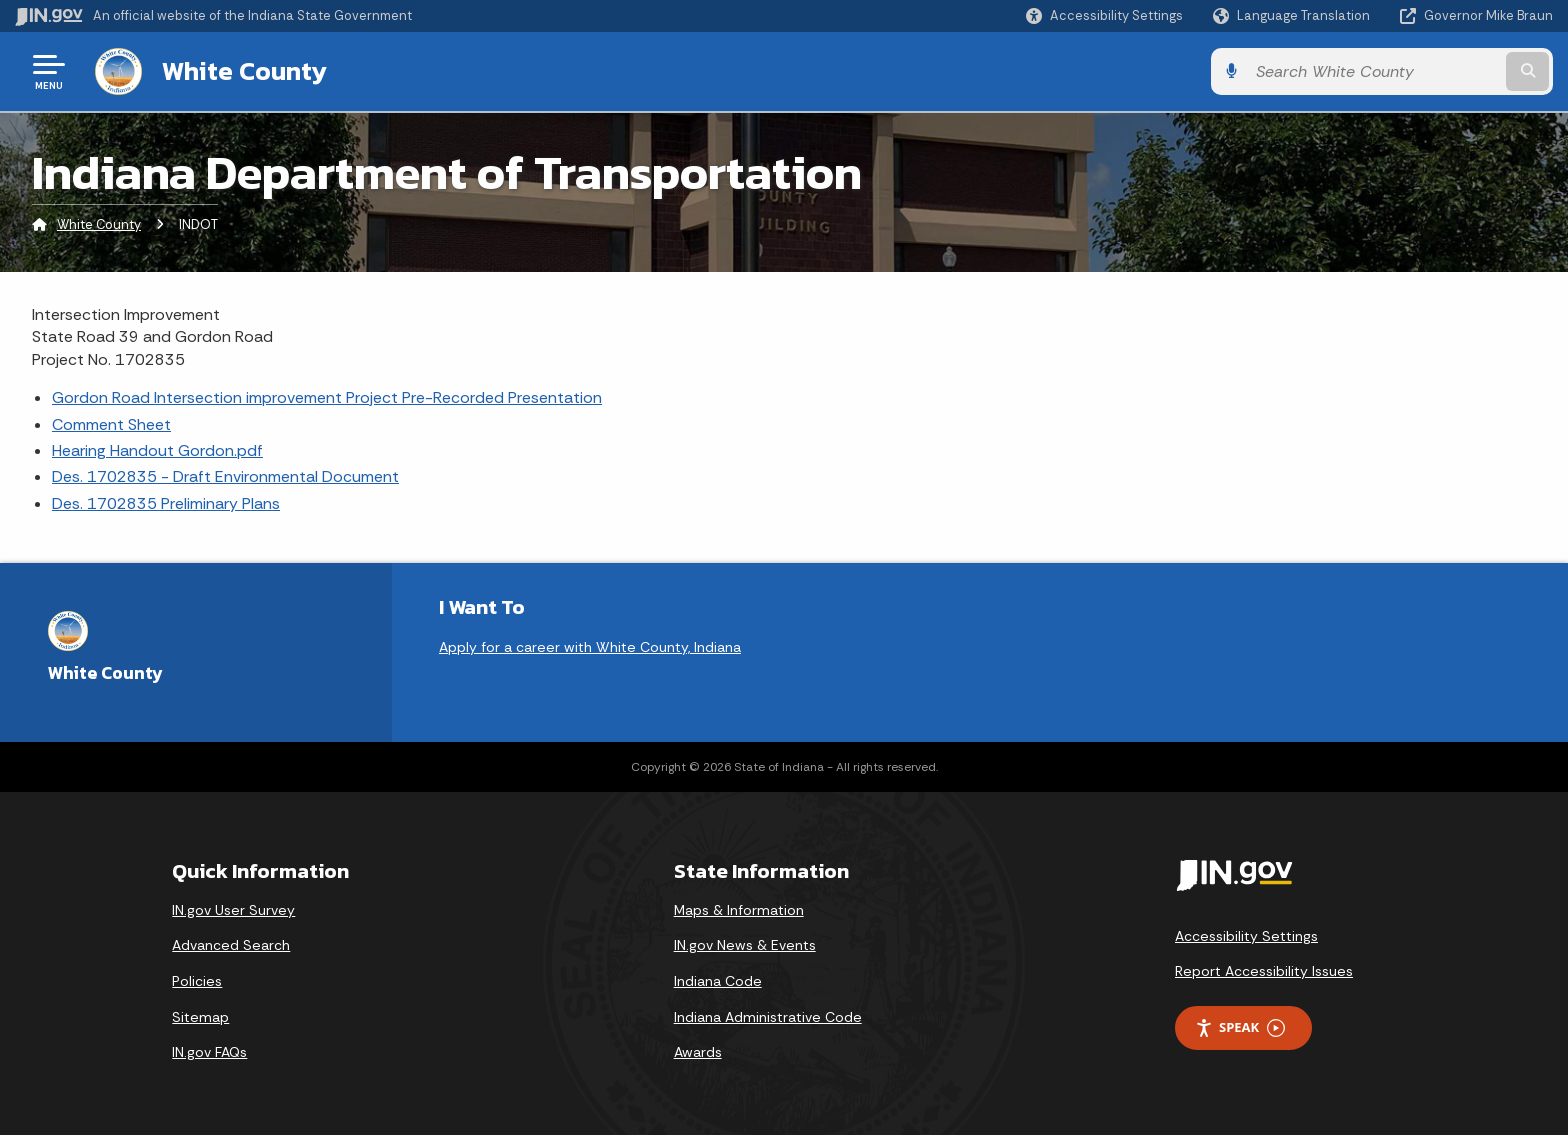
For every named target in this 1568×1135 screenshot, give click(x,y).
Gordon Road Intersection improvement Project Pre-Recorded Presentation (327, 397)
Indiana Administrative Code (768, 1017)
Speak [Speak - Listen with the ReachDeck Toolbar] (1240, 1027)
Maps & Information (739, 910)
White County (244, 71)
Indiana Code (718, 981)
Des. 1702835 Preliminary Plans (166, 503)
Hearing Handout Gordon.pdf (157, 450)
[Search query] (1374, 71)
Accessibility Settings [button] (1246, 936)
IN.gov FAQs (209, 1052)
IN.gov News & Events (745, 945)
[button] (1104, 15)
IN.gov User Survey (233, 910)
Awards (698, 1052)
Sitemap (200, 1017)
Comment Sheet (111, 424)
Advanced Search (231, 945)
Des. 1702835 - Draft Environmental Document (225, 476)
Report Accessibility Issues (1264, 971)
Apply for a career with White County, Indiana (590, 647)
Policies (197, 981)
